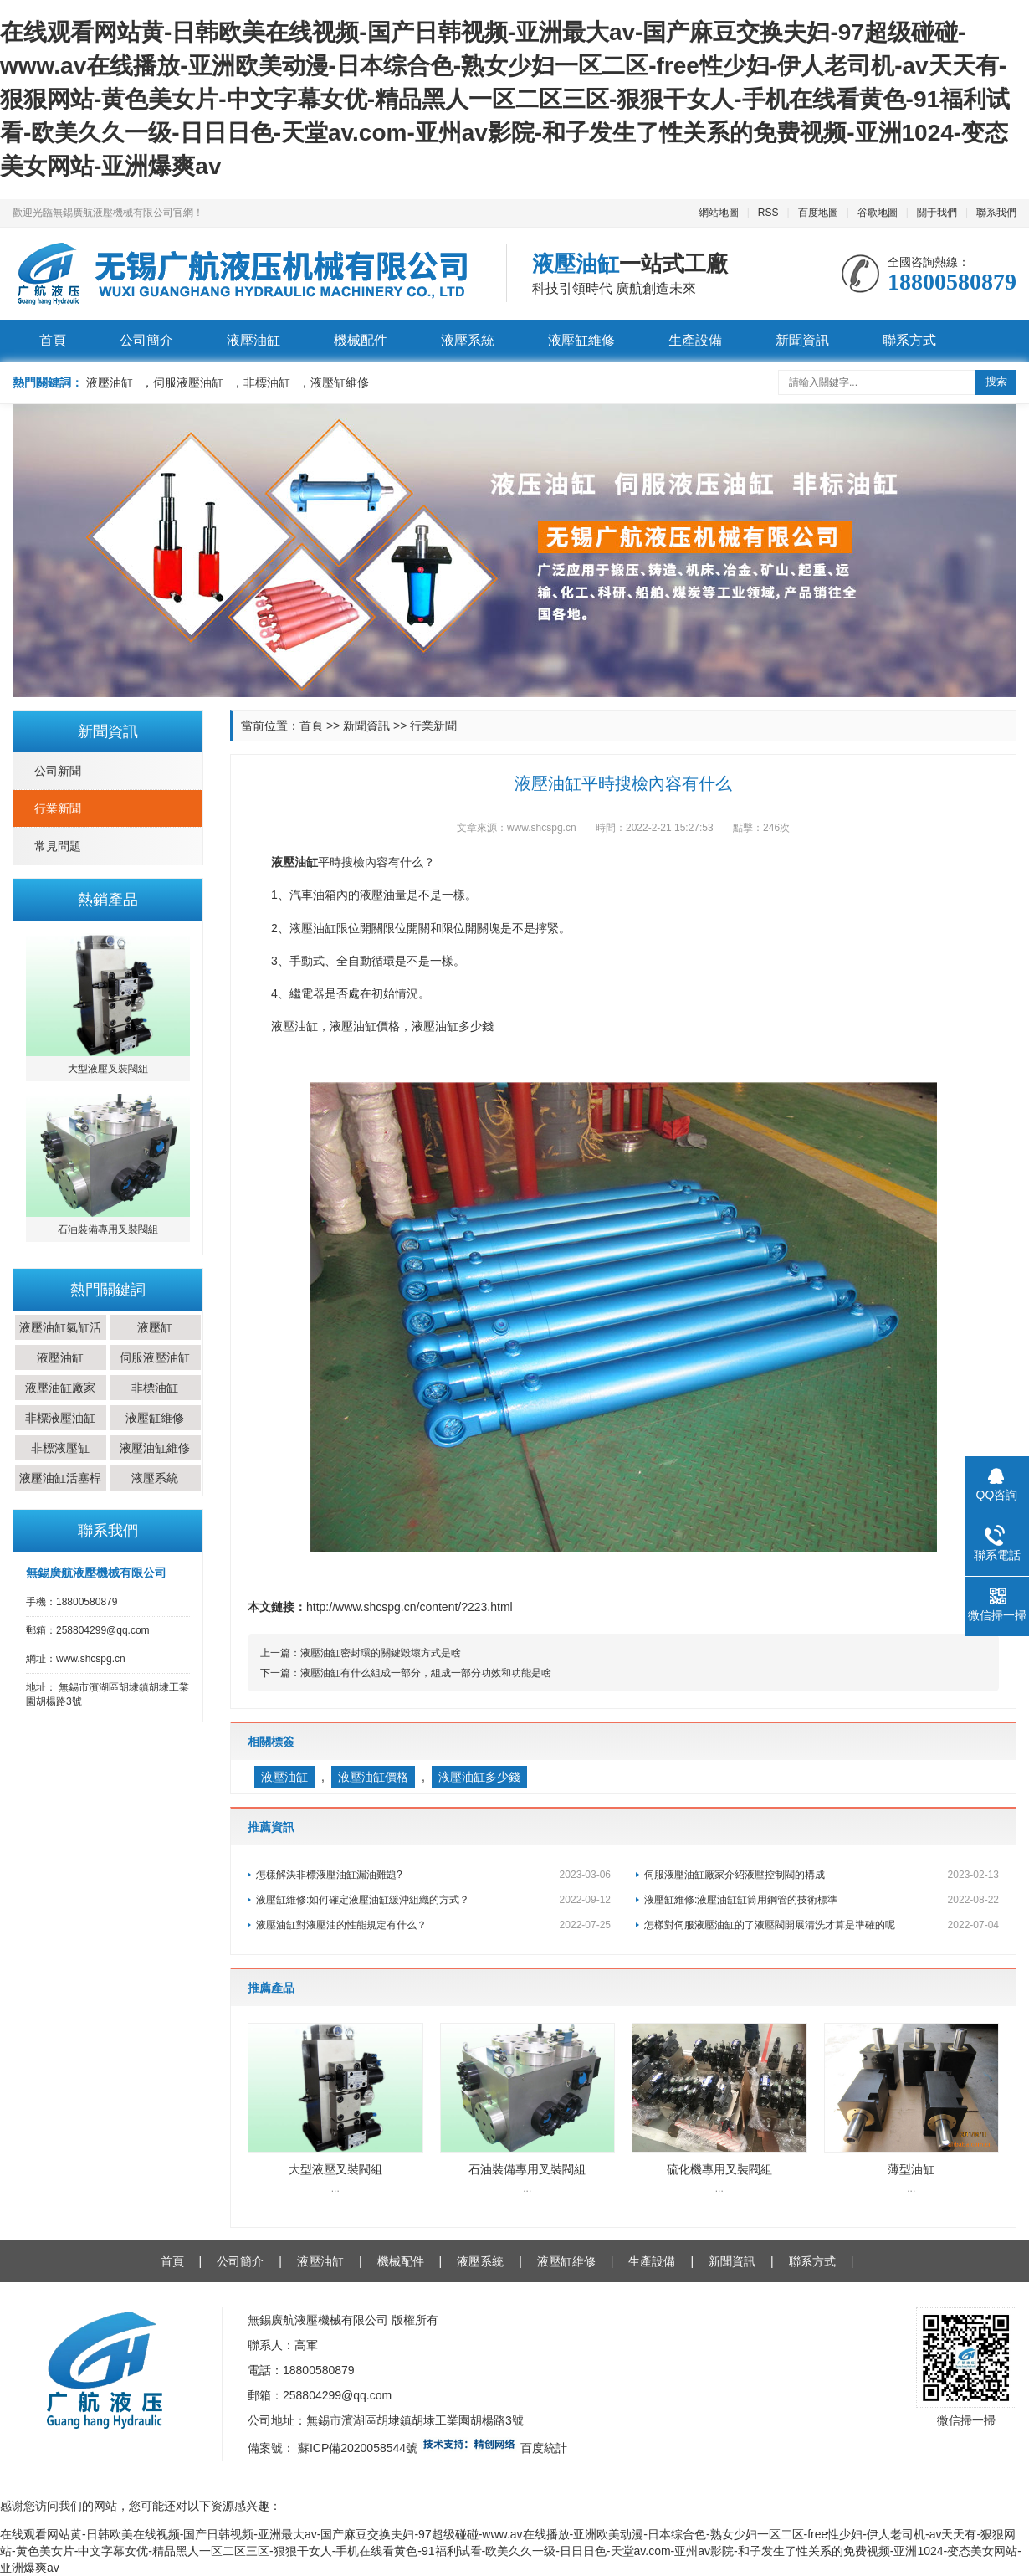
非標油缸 (154, 1387)
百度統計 (543, 2448)
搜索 (996, 381)
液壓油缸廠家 (60, 1387)
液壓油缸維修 (155, 1448)
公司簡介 (146, 340)
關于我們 (937, 212)
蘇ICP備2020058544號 (357, 2448)
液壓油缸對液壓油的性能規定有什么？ (433, 1924)
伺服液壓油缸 (155, 1357)
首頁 (52, 340)
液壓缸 (154, 1327)
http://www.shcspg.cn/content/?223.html (409, 1607)
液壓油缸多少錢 (479, 1776)
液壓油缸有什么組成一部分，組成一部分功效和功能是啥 (425, 1673)
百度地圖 (818, 212)
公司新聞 (57, 770)
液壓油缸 (253, 340)
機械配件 (360, 340)
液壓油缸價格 (373, 1776)
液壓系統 (467, 340)
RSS (768, 212)
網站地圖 (719, 212)
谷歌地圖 (878, 212)
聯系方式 (909, 340)
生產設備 (695, 340)
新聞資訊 (802, 340)
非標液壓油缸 (60, 1417)
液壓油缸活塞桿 (60, 1478)
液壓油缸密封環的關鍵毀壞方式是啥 (380, 1653)
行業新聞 (57, 808)
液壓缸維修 (581, 340)
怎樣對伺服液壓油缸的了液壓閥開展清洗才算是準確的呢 (821, 1924)
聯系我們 (996, 212)
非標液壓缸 (60, 1448)
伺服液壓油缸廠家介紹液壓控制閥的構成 (821, 1874)
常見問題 (57, 846)
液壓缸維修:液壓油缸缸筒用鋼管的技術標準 (821, 1899)
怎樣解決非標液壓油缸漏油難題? (433, 1874)
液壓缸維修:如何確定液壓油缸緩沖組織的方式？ (433, 1899)
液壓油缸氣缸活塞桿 (60, 1340)
